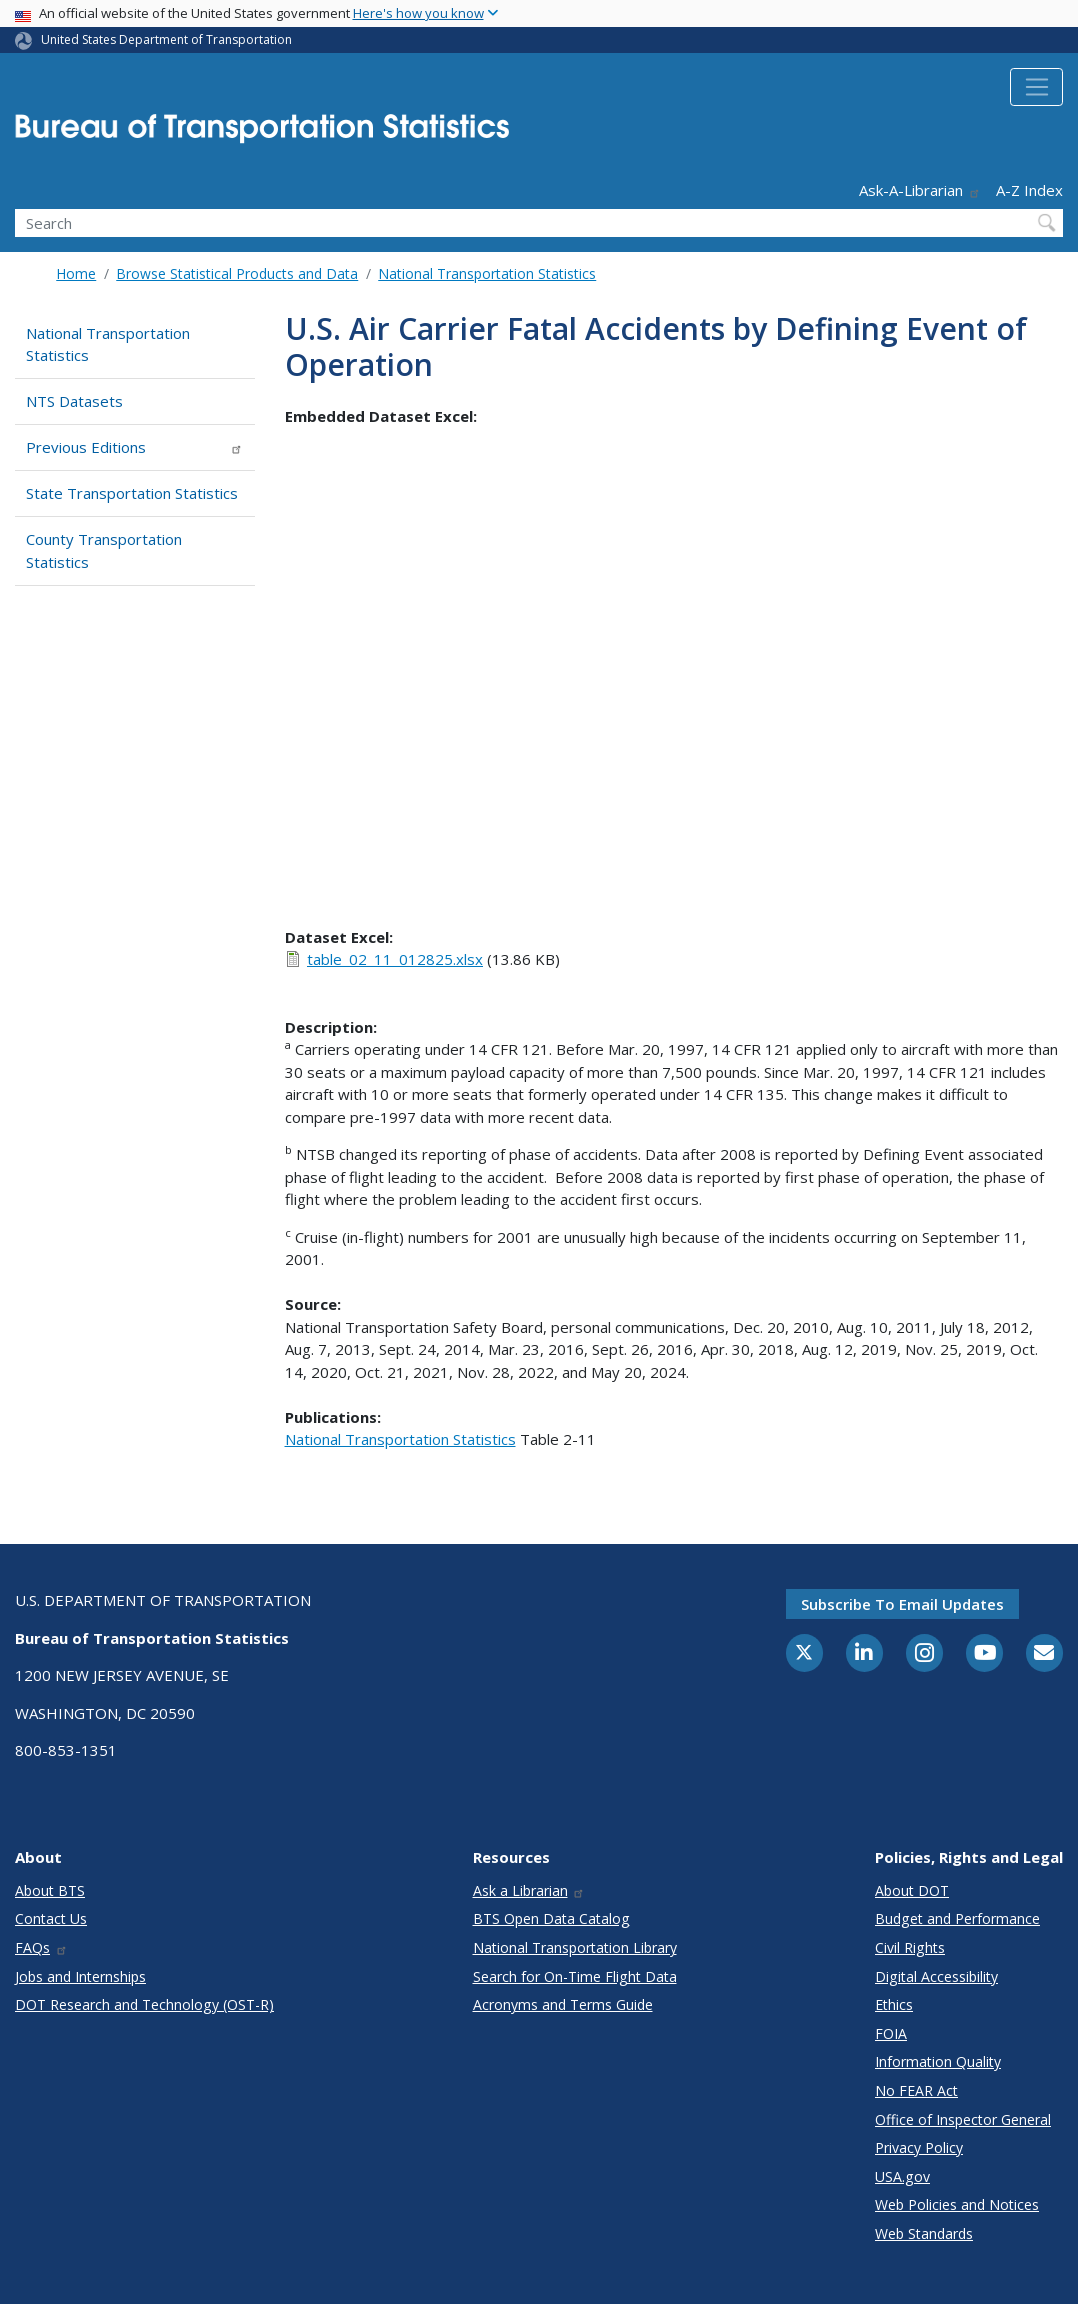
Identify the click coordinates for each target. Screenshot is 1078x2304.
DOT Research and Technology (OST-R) (144, 2004)
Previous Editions (134, 447)
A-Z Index (1029, 190)
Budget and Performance (957, 1918)
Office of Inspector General (963, 2119)
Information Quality (938, 2061)
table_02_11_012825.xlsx (395, 959)
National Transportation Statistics (487, 273)
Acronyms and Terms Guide (563, 2004)
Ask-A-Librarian (920, 190)
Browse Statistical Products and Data (237, 273)
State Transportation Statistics (132, 493)
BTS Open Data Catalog (551, 1918)
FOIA (891, 2033)
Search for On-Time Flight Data (575, 1976)
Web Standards (924, 2233)
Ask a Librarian (529, 1890)
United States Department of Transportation (166, 39)
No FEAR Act (916, 2090)
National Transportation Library (575, 1947)
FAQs (41, 1947)
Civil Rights (910, 1947)
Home (76, 273)
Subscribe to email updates (902, 1604)
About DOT (912, 1890)
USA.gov (902, 2176)
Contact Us (51, 1918)
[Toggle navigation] (1036, 87)
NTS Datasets (74, 401)
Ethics (894, 2004)
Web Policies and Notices (957, 2204)
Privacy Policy (919, 2147)
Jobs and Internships (80, 1976)
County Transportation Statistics (104, 550)
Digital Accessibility (936, 1976)
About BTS (50, 1890)
